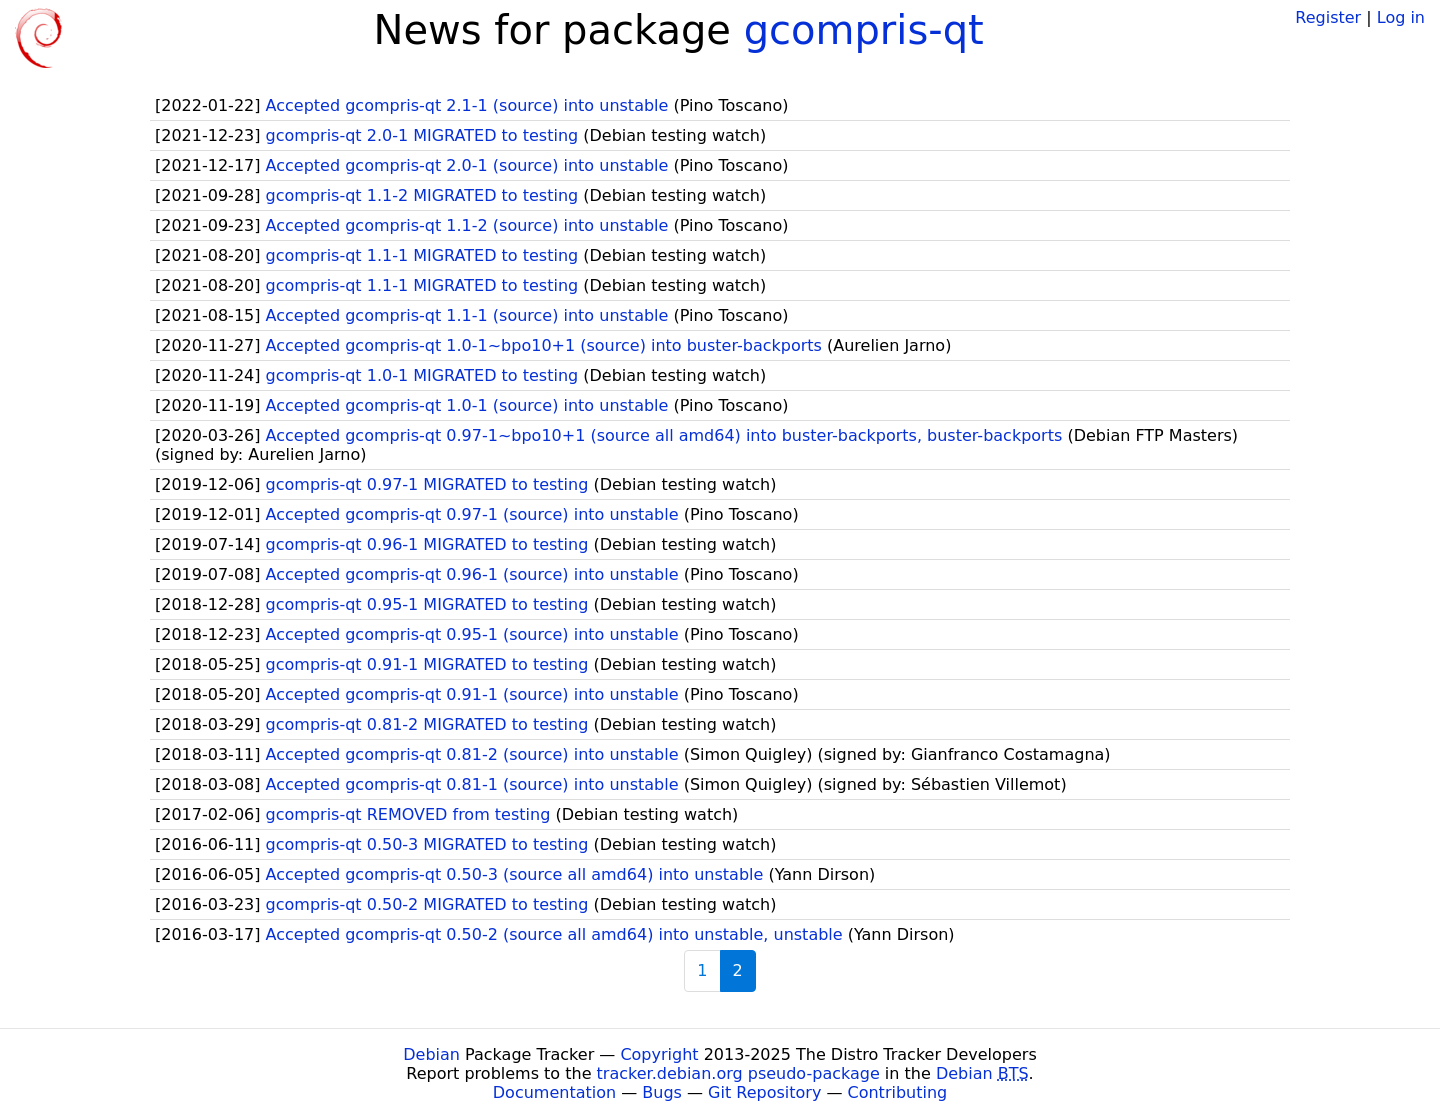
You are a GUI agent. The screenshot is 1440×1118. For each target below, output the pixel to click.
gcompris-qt (864, 30)
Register (1328, 17)
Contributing (898, 1092)
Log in (1401, 17)
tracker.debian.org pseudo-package (738, 1073)
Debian (431, 1054)
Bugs (662, 1092)
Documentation (554, 1092)
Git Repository (764, 1092)
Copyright (659, 1054)
